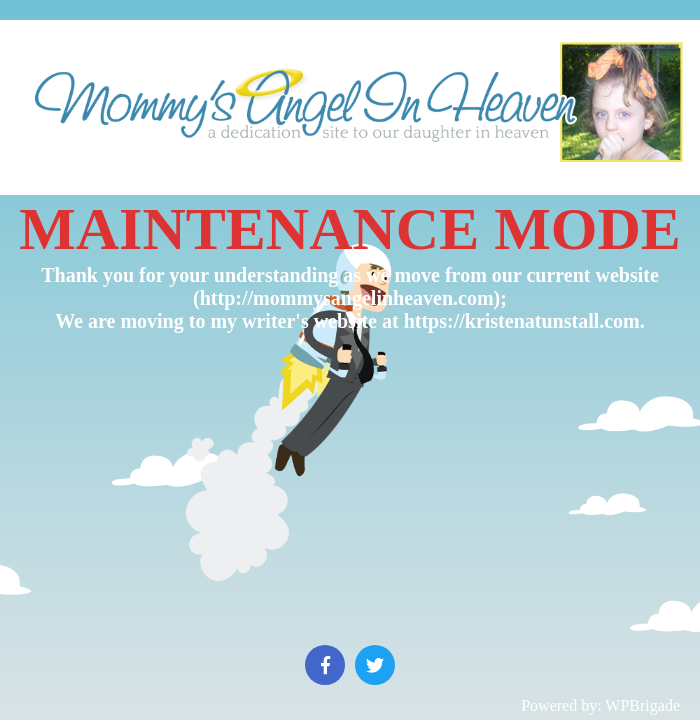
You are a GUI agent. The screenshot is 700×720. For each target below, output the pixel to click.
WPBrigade (642, 705)
